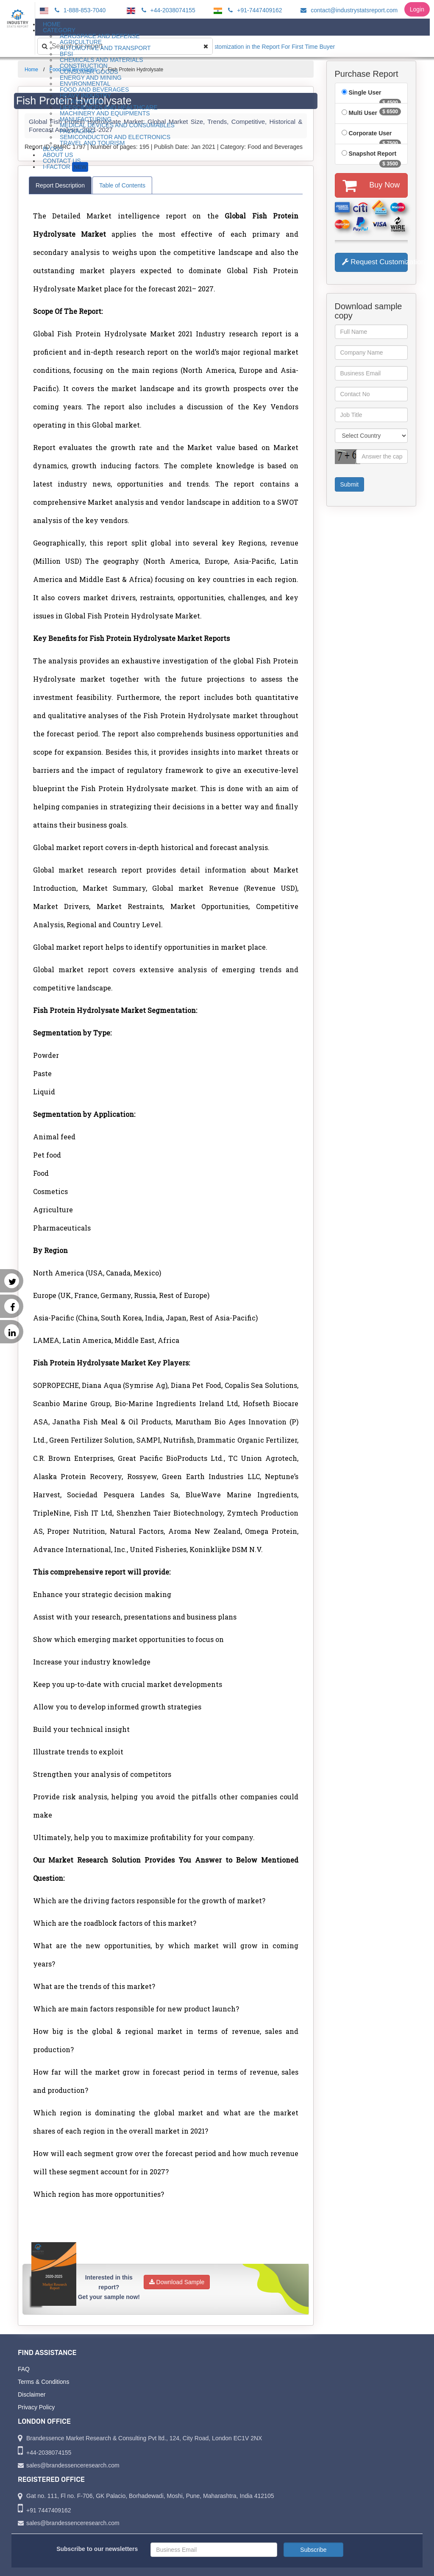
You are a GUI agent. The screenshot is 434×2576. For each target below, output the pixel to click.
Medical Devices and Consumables (117, 125)
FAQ (24, 2369)
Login (417, 9)
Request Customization (375, 262)
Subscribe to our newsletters (97, 2548)
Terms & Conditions (43, 2381)
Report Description (60, 185)
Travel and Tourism (92, 143)
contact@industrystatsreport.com (348, 10)
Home (31, 70)
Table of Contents (122, 185)
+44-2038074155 (167, 10)
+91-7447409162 (253, 10)
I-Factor (65, 167)
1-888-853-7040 (79, 10)
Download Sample (177, 2282)
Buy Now (371, 185)
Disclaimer (31, 2394)
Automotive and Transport (105, 48)
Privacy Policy (36, 2407)
